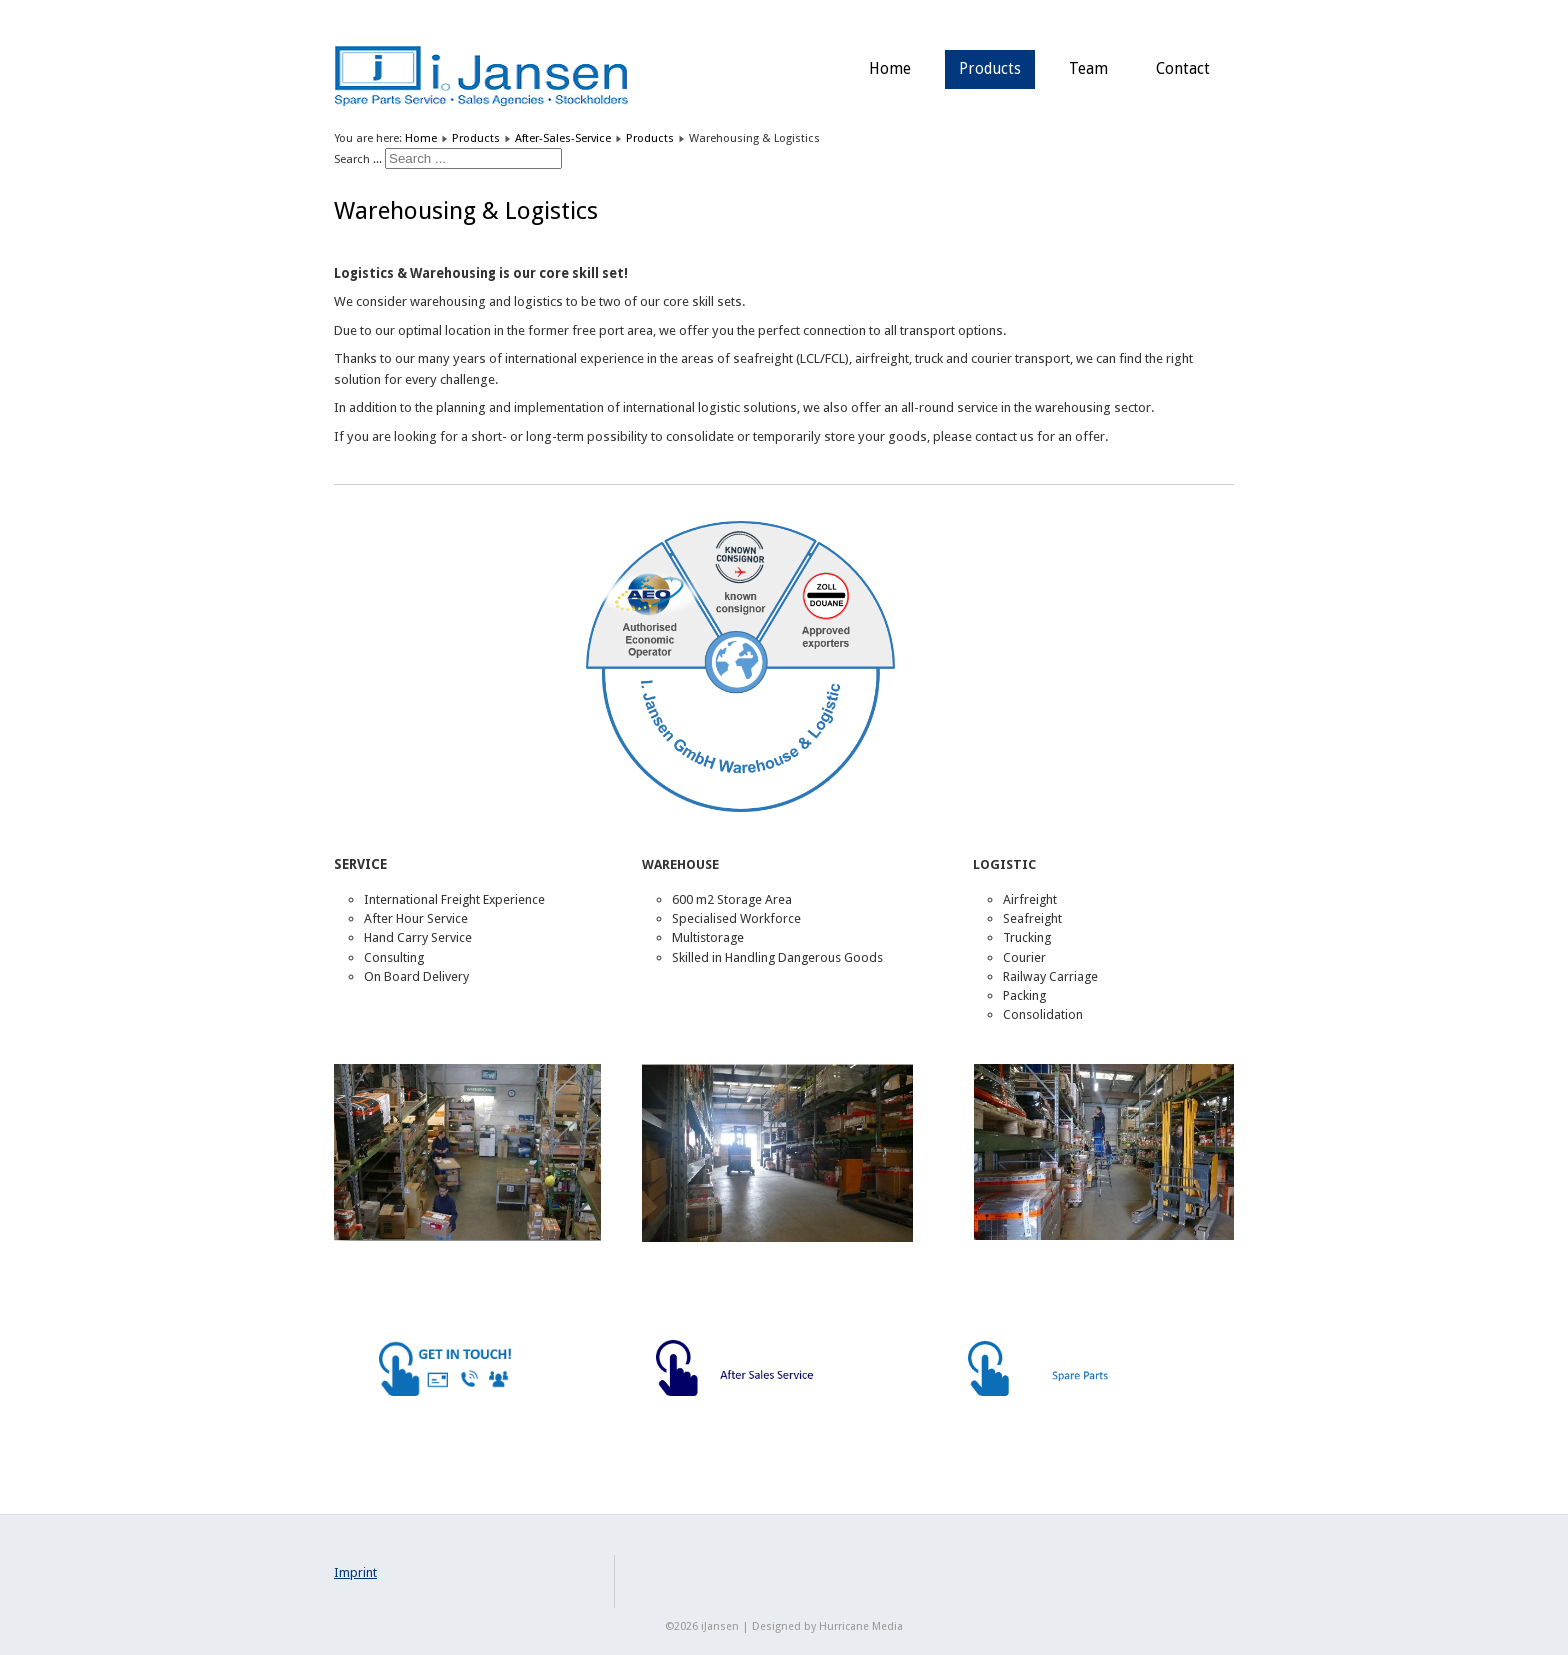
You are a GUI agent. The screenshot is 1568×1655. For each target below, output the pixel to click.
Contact (1183, 69)
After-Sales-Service (563, 138)
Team (1088, 69)
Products (990, 69)
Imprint (355, 1572)
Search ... (358, 159)
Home (890, 69)
